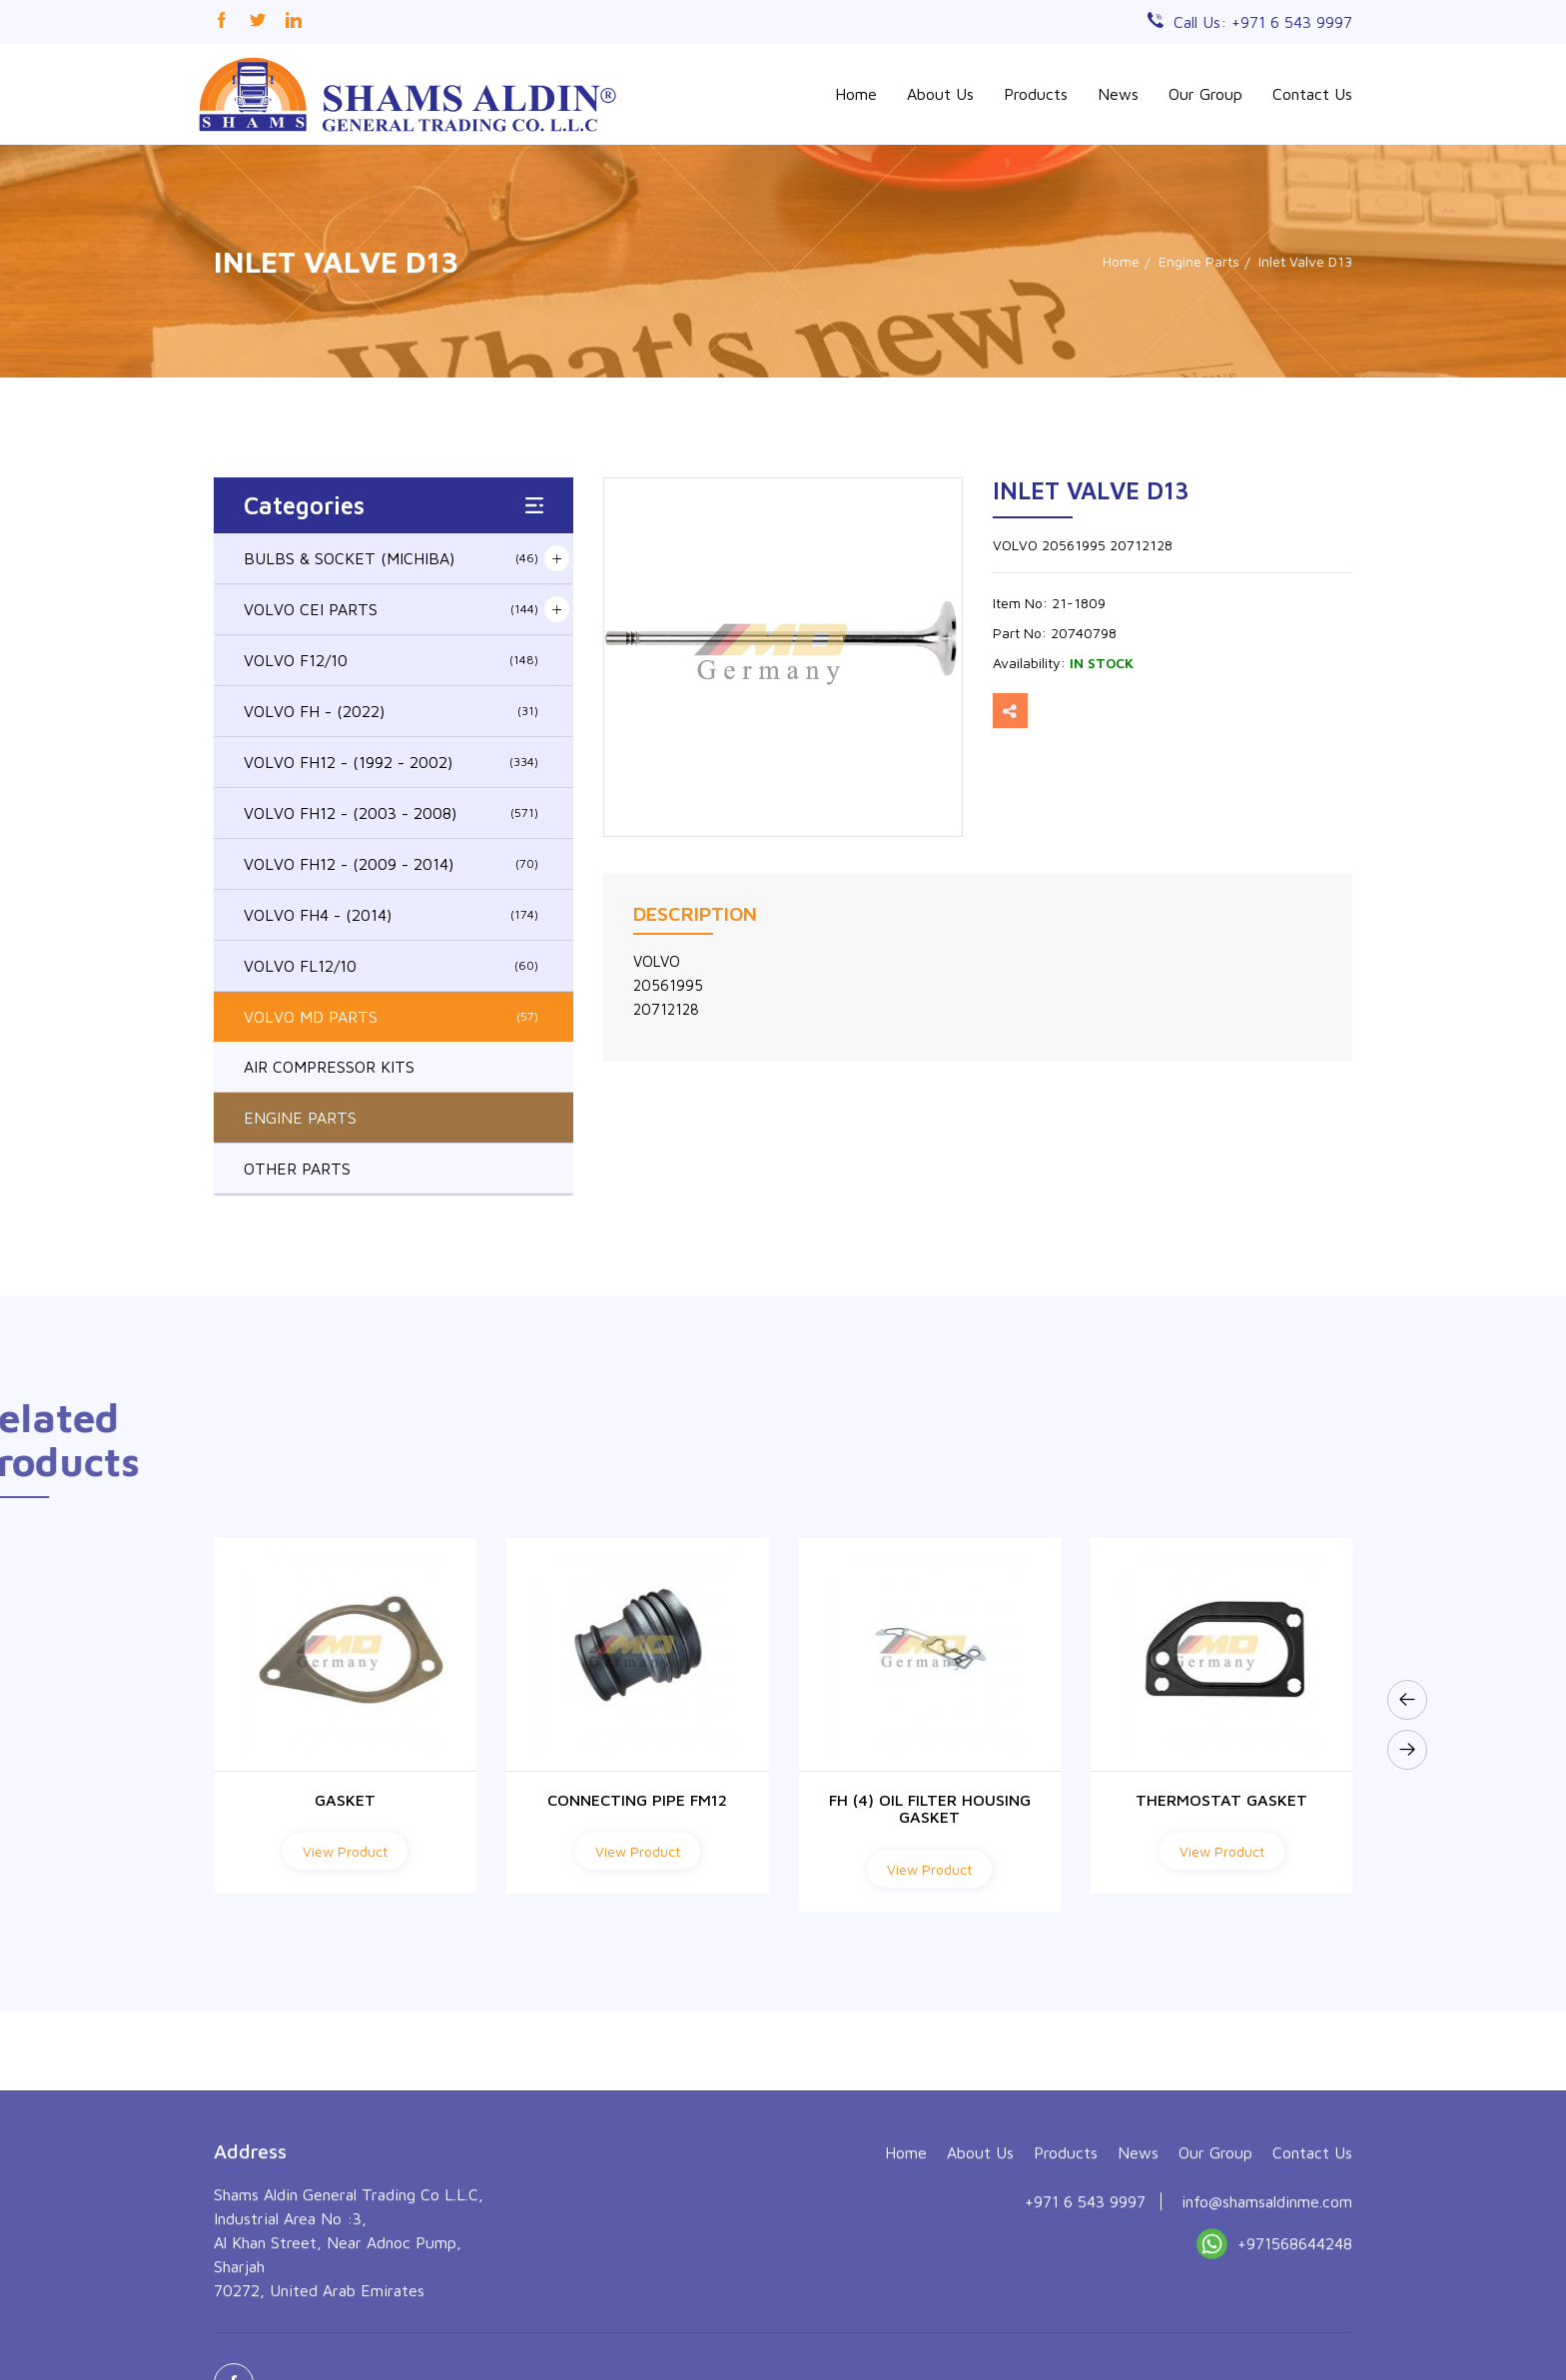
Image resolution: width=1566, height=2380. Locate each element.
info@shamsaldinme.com (1266, 2340)
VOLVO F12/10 (391, 660)
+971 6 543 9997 (1085, 2340)
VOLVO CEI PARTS (391, 609)
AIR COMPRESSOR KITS (329, 1067)
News (1118, 94)
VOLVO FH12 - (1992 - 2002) (391, 762)
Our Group (1205, 94)
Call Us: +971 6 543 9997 (1263, 22)
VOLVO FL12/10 (391, 966)
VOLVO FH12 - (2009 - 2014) (391, 864)
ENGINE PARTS (300, 1118)
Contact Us (1312, 94)
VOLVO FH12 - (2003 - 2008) (391, 813)
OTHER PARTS (297, 1169)
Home (856, 94)
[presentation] (1407, 1700)
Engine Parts (1199, 261)
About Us (940, 94)
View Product (345, 1851)
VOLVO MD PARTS (391, 1017)
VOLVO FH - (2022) (391, 711)
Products (1036, 94)
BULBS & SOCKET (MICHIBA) (391, 558)
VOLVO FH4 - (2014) (391, 915)
